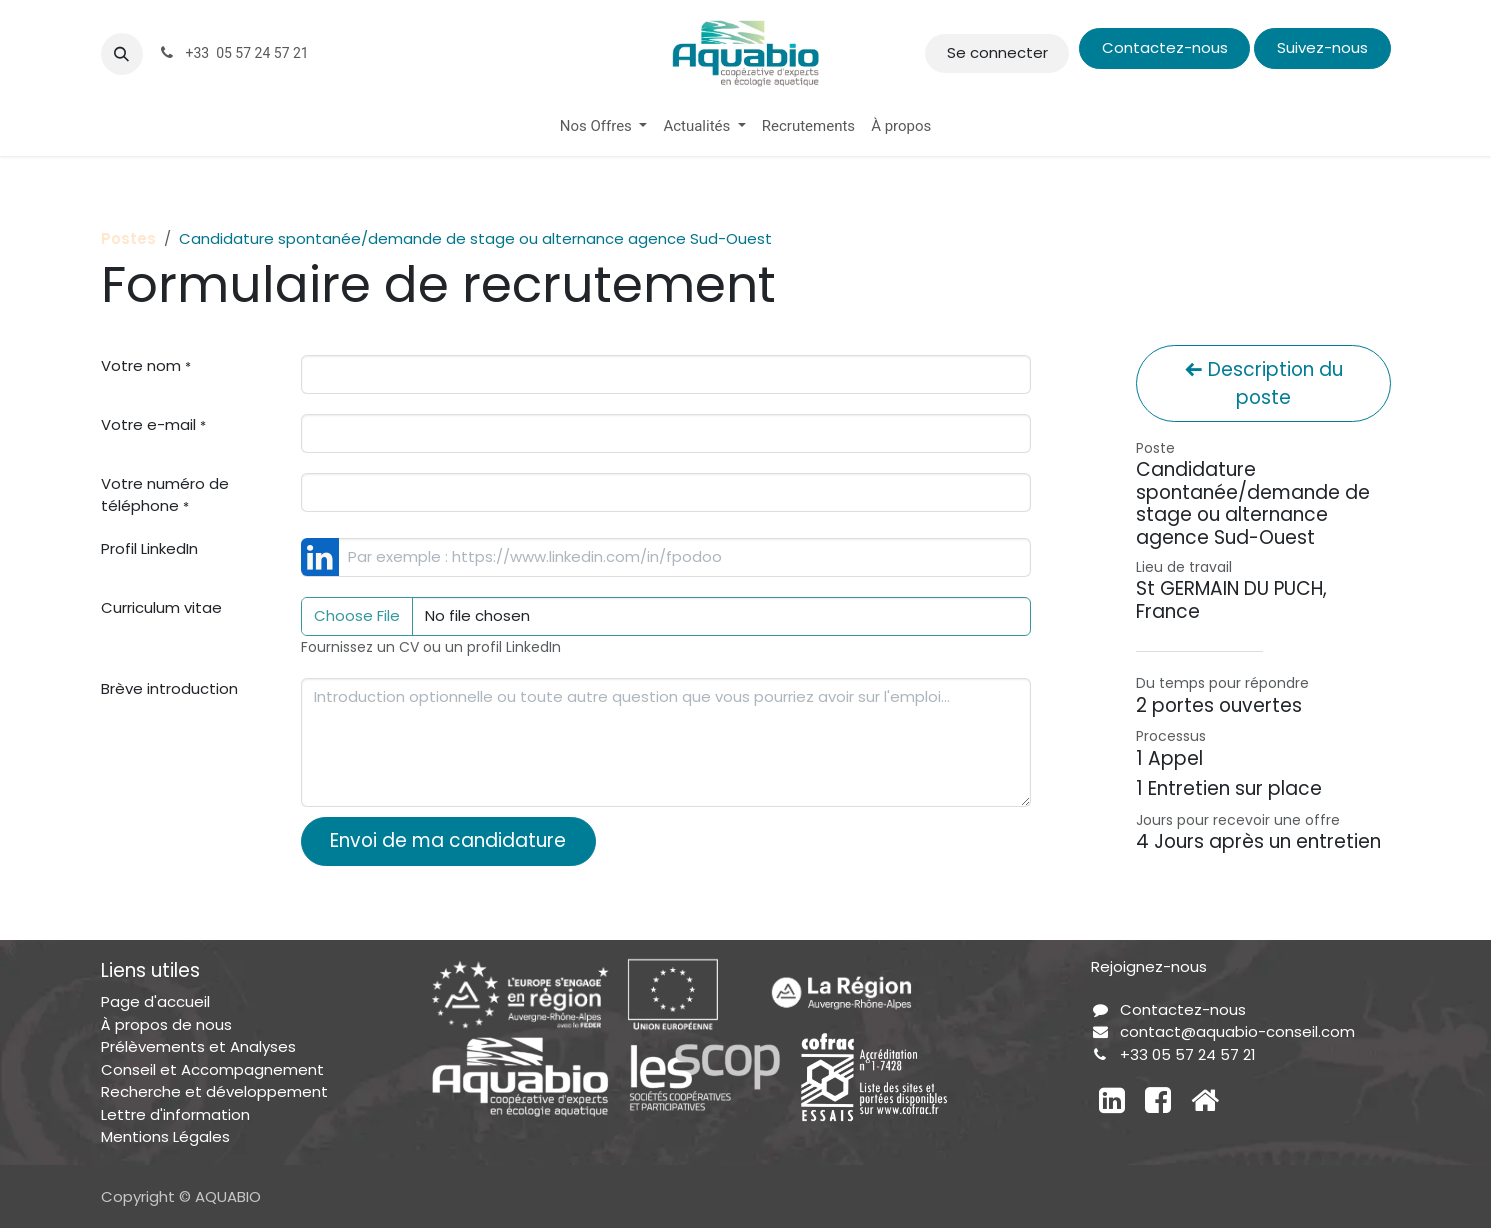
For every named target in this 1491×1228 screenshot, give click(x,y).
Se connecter (997, 52)
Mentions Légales (165, 1136)
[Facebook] (1158, 1100)
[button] (122, 54)
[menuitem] (604, 126)
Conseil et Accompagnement (212, 1069)
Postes (128, 238)
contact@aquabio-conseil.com (1237, 1031)
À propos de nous (166, 1024)
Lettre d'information (175, 1114)
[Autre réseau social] (1205, 1100)
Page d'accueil (155, 1001)
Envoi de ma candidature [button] (448, 840)
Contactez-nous (1165, 47)
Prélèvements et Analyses (198, 1046)
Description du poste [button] (1263, 383)
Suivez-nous (1322, 47)
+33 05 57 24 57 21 (1188, 1054)
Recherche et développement (214, 1091)
